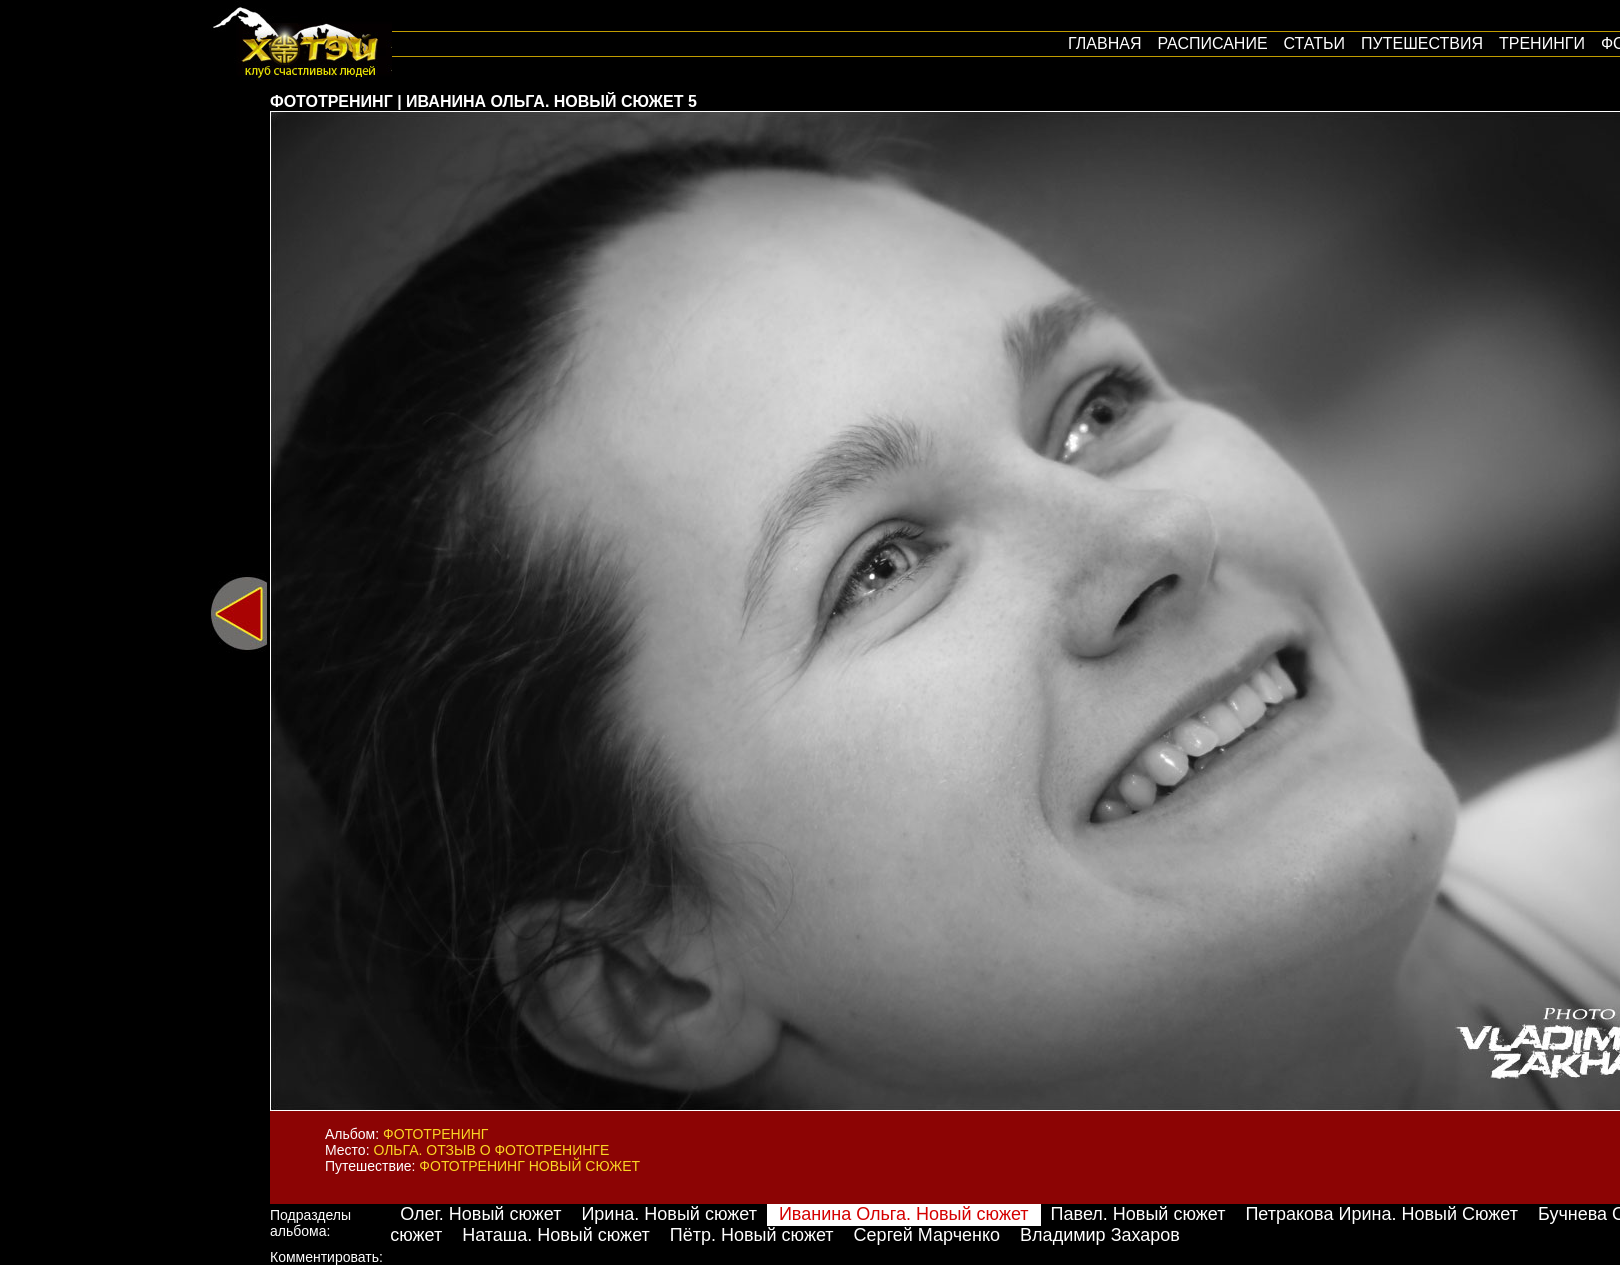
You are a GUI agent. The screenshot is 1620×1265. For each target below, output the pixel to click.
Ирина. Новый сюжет (669, 1214)
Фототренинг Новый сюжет (529, 1166)
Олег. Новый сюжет (480, 1214)
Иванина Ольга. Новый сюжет (904, 1214)
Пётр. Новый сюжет (752, 1235)
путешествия (1422, 43)
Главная (1104, 43)
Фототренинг (435, 1134)
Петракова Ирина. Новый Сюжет (1381, 1214)
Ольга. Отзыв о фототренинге (491, 1150)
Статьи (1314, 43)
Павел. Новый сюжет (1138, 1214)
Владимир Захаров (1100, 1235)
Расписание (1212, 43)
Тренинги (1542, 43)
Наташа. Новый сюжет (556, 1235)
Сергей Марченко (927, 1235)
